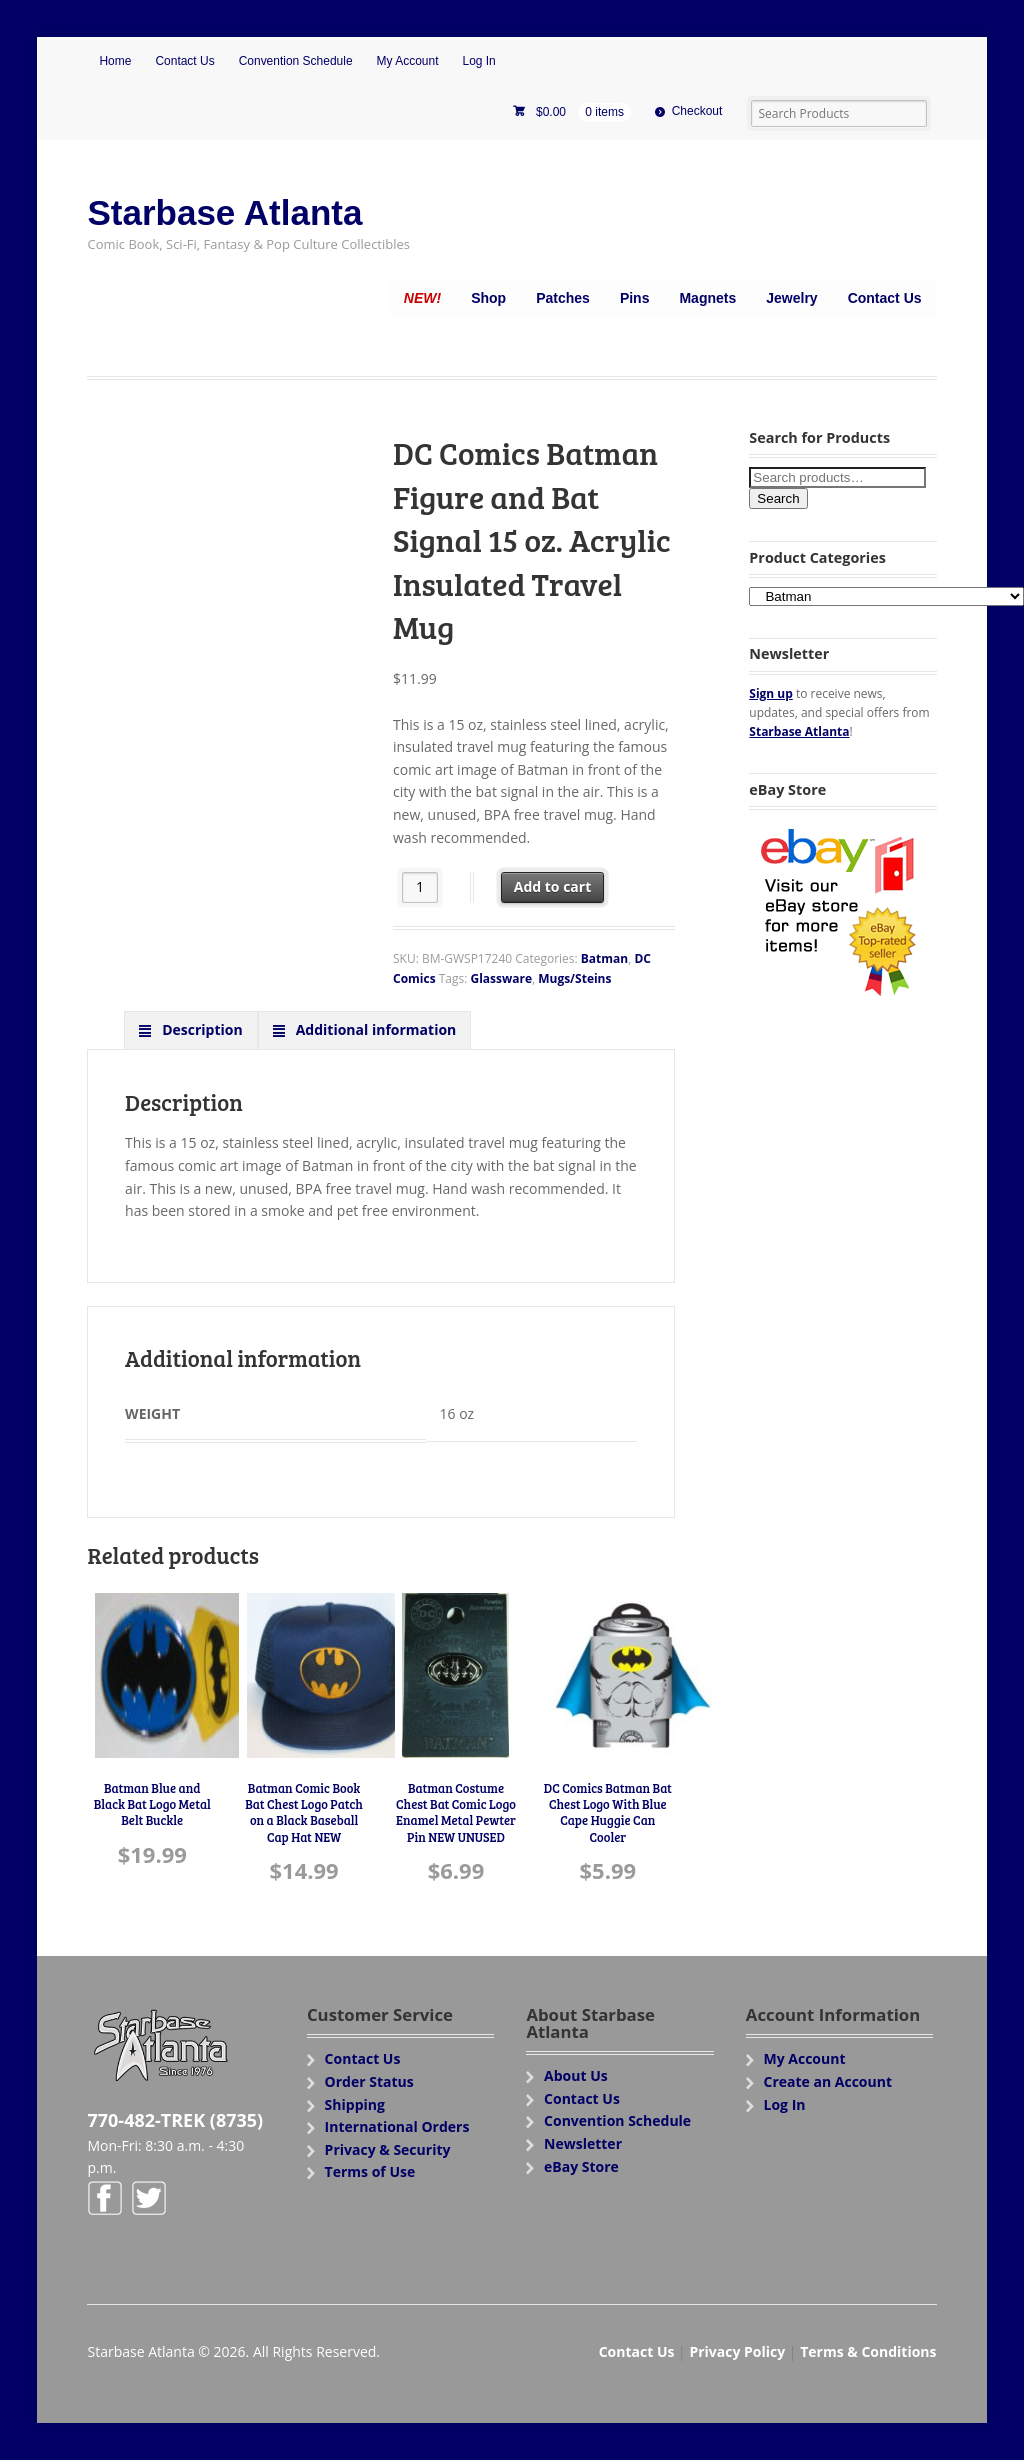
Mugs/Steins (574, 978)
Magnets (707, 298)
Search (778, 498)
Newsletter (583, 2143)
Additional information (374, 1029)
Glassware (501, 978)
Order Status (369, 2081)
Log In (478, 61)
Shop (488, 298)
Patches (563, 298)
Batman (604, 958)
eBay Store (581, 2166)
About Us (576, 2075)
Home (115, 61)
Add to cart (553, 886)
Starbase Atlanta (224, 212)
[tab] (191, 1030)
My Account (408, 61)
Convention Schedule (296, 61)
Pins (635, 298)
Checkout (697, 111)
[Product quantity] (420, 887)
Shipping (355, 2104)
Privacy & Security (388, 2149)
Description (201, 1029)
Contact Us (184, 61)
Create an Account (828, 2081)
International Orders (397, 2126)
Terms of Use (370, 2171)
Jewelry (791, 298)
